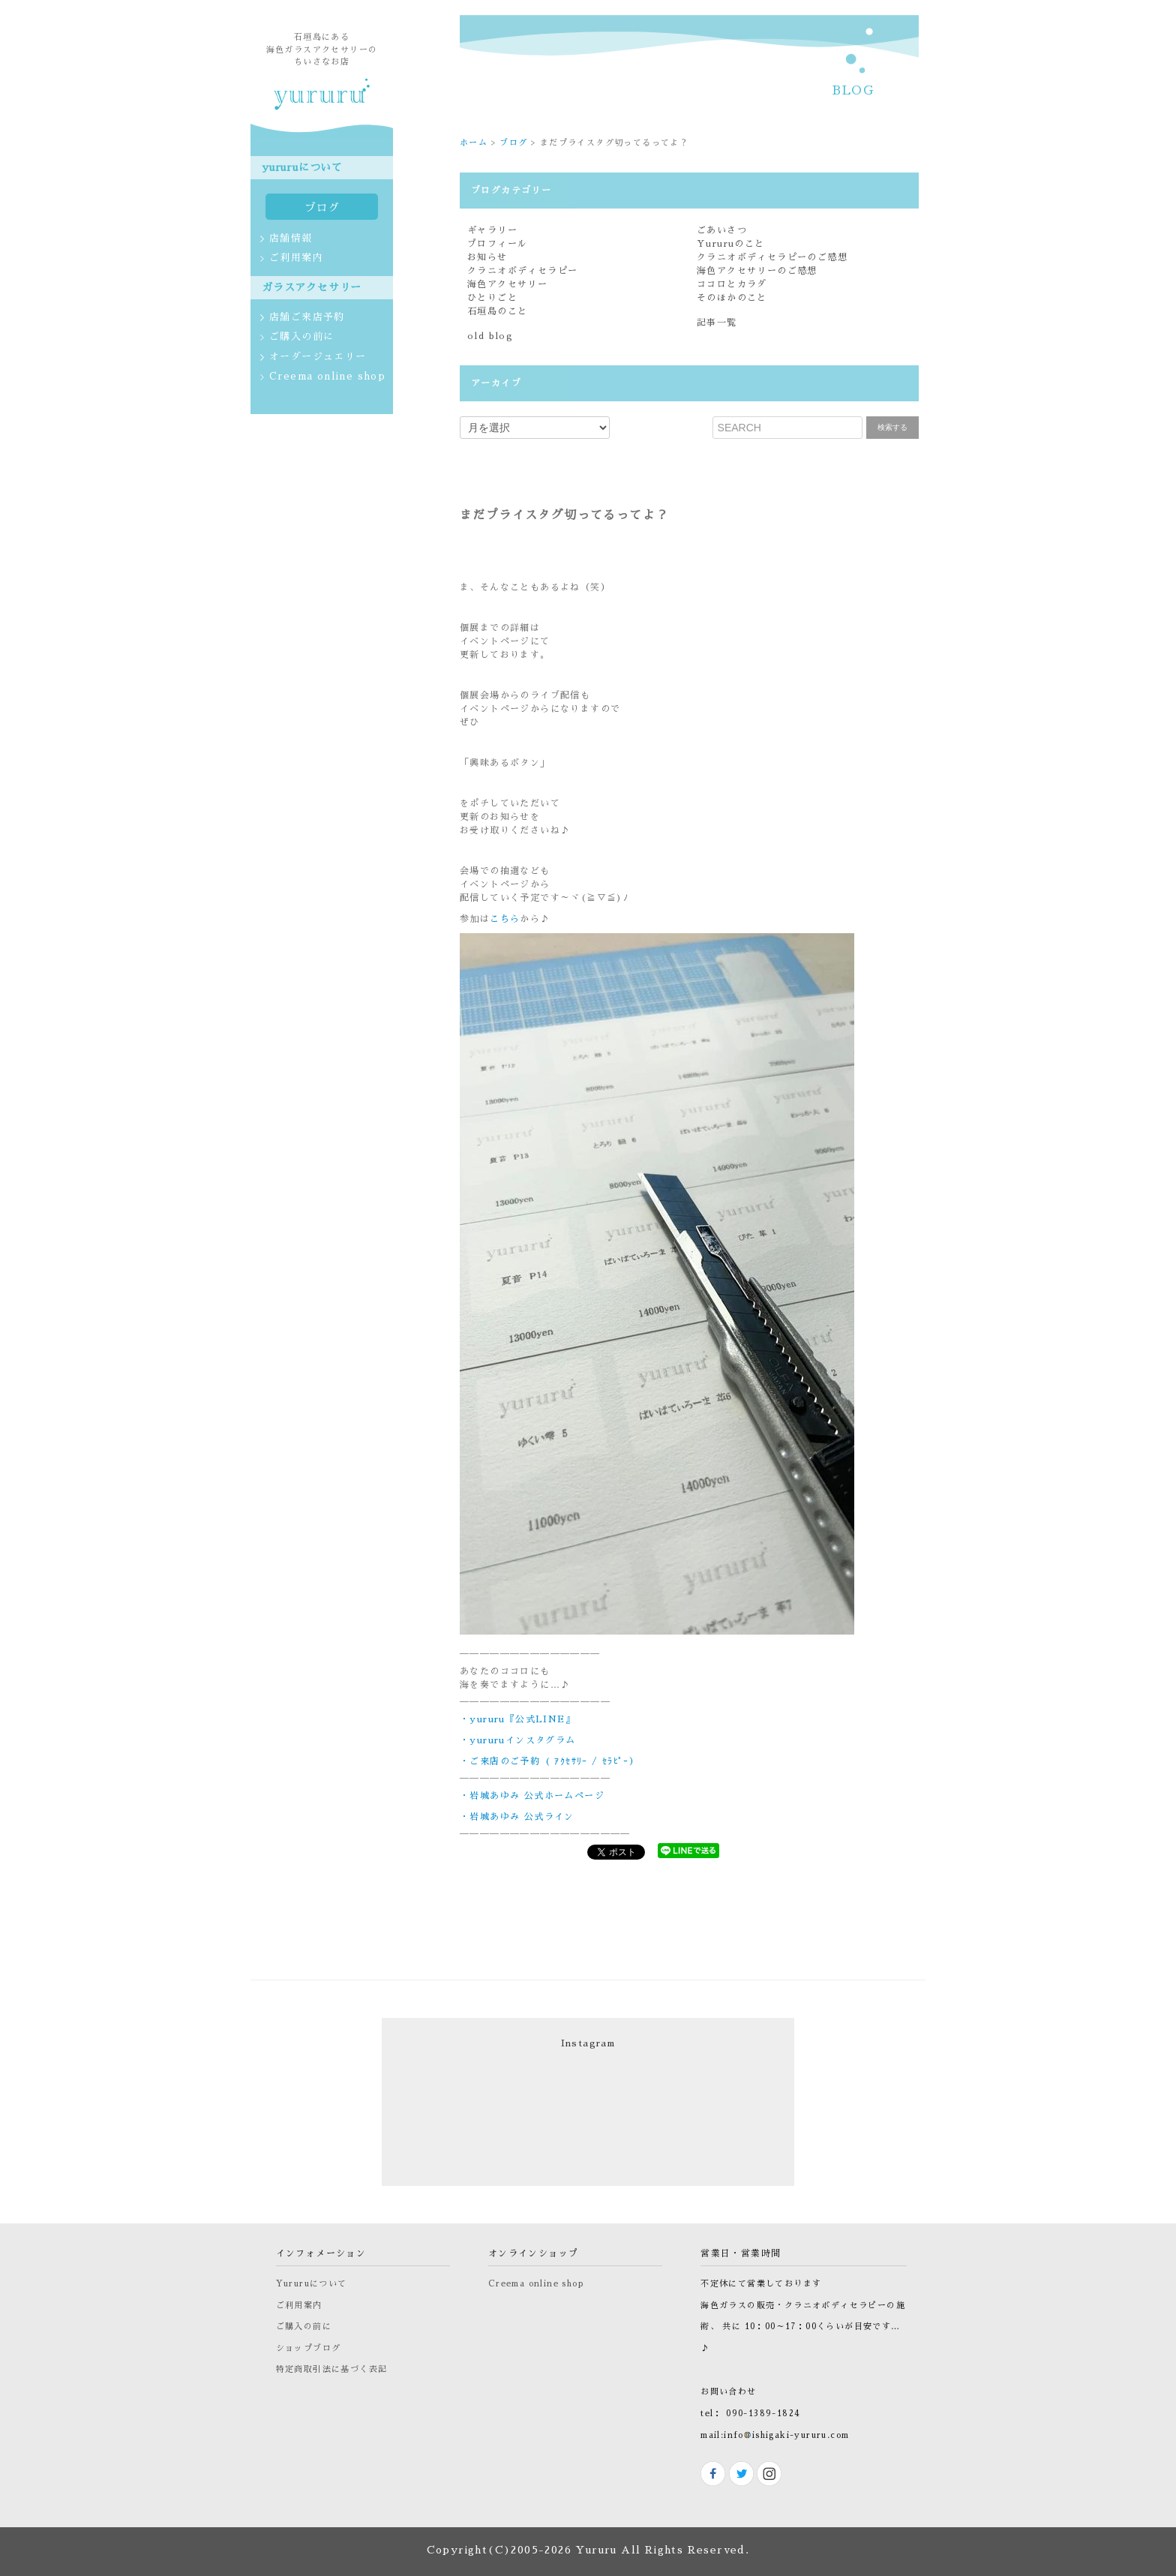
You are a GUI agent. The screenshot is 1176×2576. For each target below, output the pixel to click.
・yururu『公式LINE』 (517, 1719)
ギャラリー (492, 230)
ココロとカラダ (732, 284)
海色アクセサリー (507, 284)
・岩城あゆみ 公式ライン (517, 1816)
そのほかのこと (732, 297)
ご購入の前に (304, 2326)
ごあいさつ (722, 230)
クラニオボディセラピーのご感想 (772, 257)
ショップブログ (308, 2348)
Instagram (588, 2043)
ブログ (513, 143)
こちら (505, 918)
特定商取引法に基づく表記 (332, 2369)
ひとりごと (492, 297)
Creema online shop (536, 2284)
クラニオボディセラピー (522, 270)
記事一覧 (717, 322)
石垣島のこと (497, 311)
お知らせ (487, 257)
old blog (490, 336)
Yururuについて (311, 2284)
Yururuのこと (731, 243)
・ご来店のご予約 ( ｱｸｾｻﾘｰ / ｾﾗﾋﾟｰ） (549, 1761)
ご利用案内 (299, 2305)
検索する (893, 427)
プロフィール (497, 243)
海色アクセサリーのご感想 (757, 270)
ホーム (474, 143)
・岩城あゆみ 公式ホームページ (532, 1795)
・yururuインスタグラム (518, 1740)
